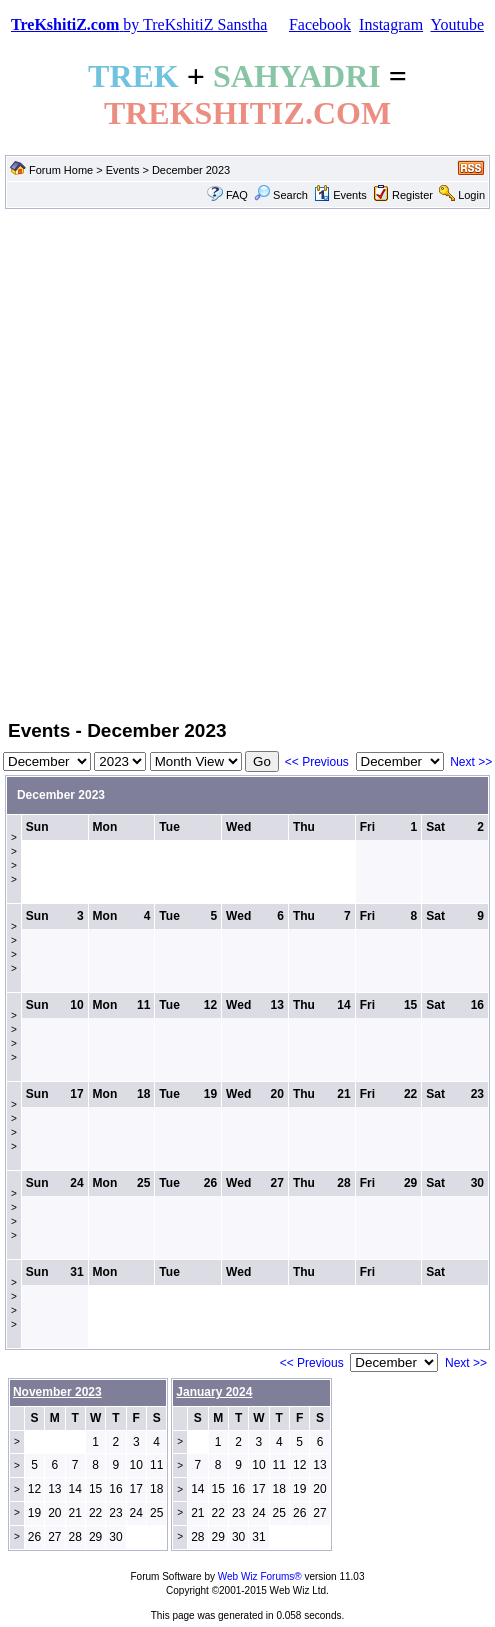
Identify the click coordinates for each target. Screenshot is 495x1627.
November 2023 (57, 1392)
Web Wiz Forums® (260, 1576)
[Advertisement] (231, 462)
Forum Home (61, 170)
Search (281, 195)
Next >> (471, 762)
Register (412, 195)
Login (471, 195)
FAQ (237, 195)
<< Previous (317, 762)
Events (123, 170)
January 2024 (214, 1392)
